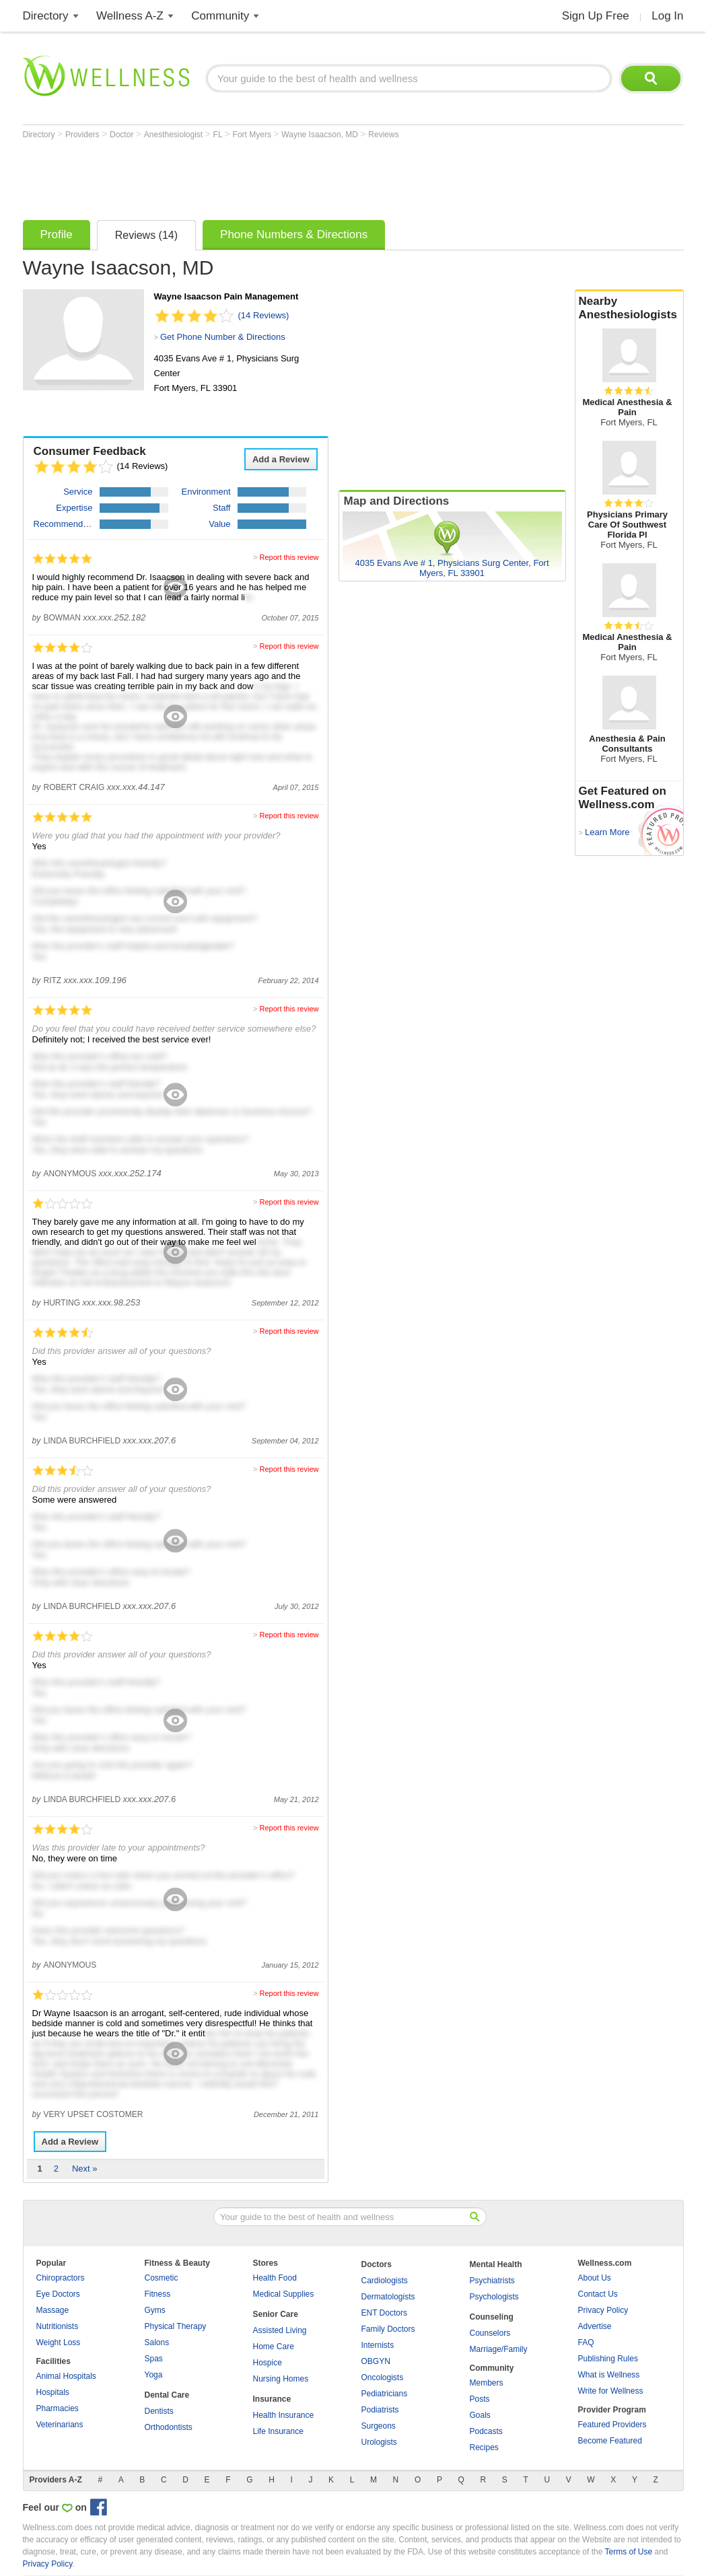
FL (219, 134)
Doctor (123, 134)
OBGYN (375, 2361)
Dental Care (167, 2395)
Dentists (159, 2411)
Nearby (629, 308)
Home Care (273, 2346)
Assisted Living (280, 2330)
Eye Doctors (58, 2294)
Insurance (272, 2399)
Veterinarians (59, 2424)
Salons (157, 2342)
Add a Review (281, 459)
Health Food (275, 2278)
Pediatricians (384, 2393)
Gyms (155, 2310)
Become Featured (610, 2440)
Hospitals (52, 2392)
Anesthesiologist (174, 134)
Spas (154, 2358)
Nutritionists (57, 2326)
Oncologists (382, 2377)
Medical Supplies (283, 2294)
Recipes (484, 2447)
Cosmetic (161, 2278)
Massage (52, 2310)
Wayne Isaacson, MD (320, 134)
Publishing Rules (608, 2358)
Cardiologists (384, 2280)
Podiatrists (380, 2409)
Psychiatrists (492, 2280)
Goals (480, 2415)
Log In (667, 15)
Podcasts (486, 2431)
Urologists (379, 2442)
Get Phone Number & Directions (222, 337)
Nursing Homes (281, 2379)
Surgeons (378, 2426)
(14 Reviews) (263, 315)
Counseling (492, 2317)
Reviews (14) (146, 235)
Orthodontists (168, 2427)
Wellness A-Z (130, 15)
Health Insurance (283, 2415)
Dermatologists (388, 2296)
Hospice (267, 2362)
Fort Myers (253, 134)
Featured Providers (612, 2424)
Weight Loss (58, 2342)
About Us (594, 2278)
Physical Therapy (176, 2326)
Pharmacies (57, 2408)
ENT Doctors (384, 2313)
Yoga (154, 2375)
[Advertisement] (268, 176)
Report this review (288, 557)
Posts (480, 2399)
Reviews (383, 134)
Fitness (158, 2294)
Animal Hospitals (66, 2376)
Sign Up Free (595, 15)
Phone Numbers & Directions (293, 234)
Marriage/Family (499, 2349)
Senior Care (275, 2314)
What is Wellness (609, 2375)
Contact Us (598, 2294)
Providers (83, 134)
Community (220, 15)
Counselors (490, 2333)
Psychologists (494, 2296)
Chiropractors (60, 2278)
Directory (46, 15)
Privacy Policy (603, 2310)
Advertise (595, 2326)
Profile (56, 234)
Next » (85, 2168)
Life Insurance (278, 2431)
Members (486, 2383)
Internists (377, 2345)
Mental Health (496, 2264)
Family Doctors (388, 2329)
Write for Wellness (610, 2391)
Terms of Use (628, 2551)
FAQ (586, 2342)
